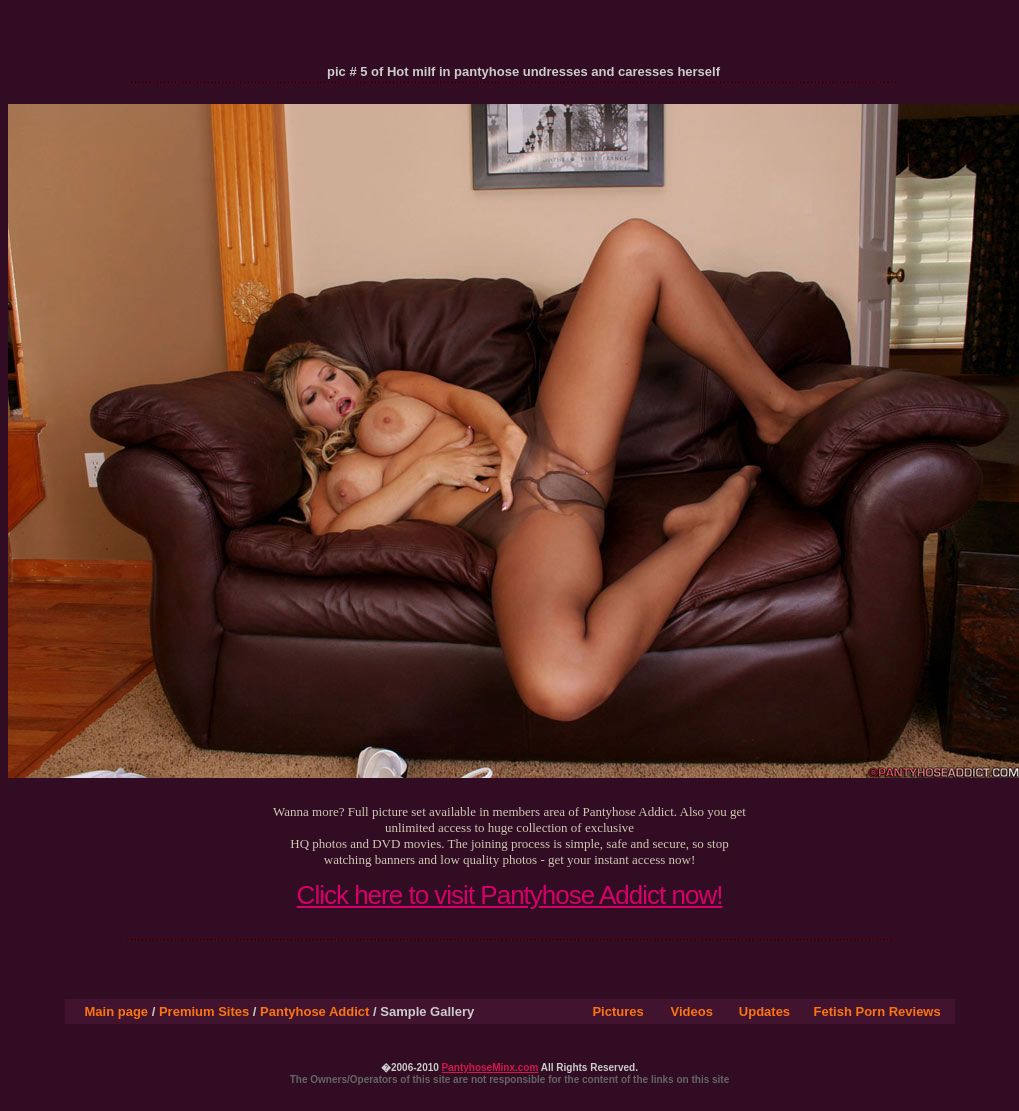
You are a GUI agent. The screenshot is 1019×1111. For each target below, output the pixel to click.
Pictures (617, 1011)
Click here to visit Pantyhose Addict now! (510, 895)
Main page (117, 1011)
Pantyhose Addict (314, 1011)
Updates (764, 1011)
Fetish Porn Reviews (877, 1011)
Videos (692, 1011)
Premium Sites (204, 1011)
